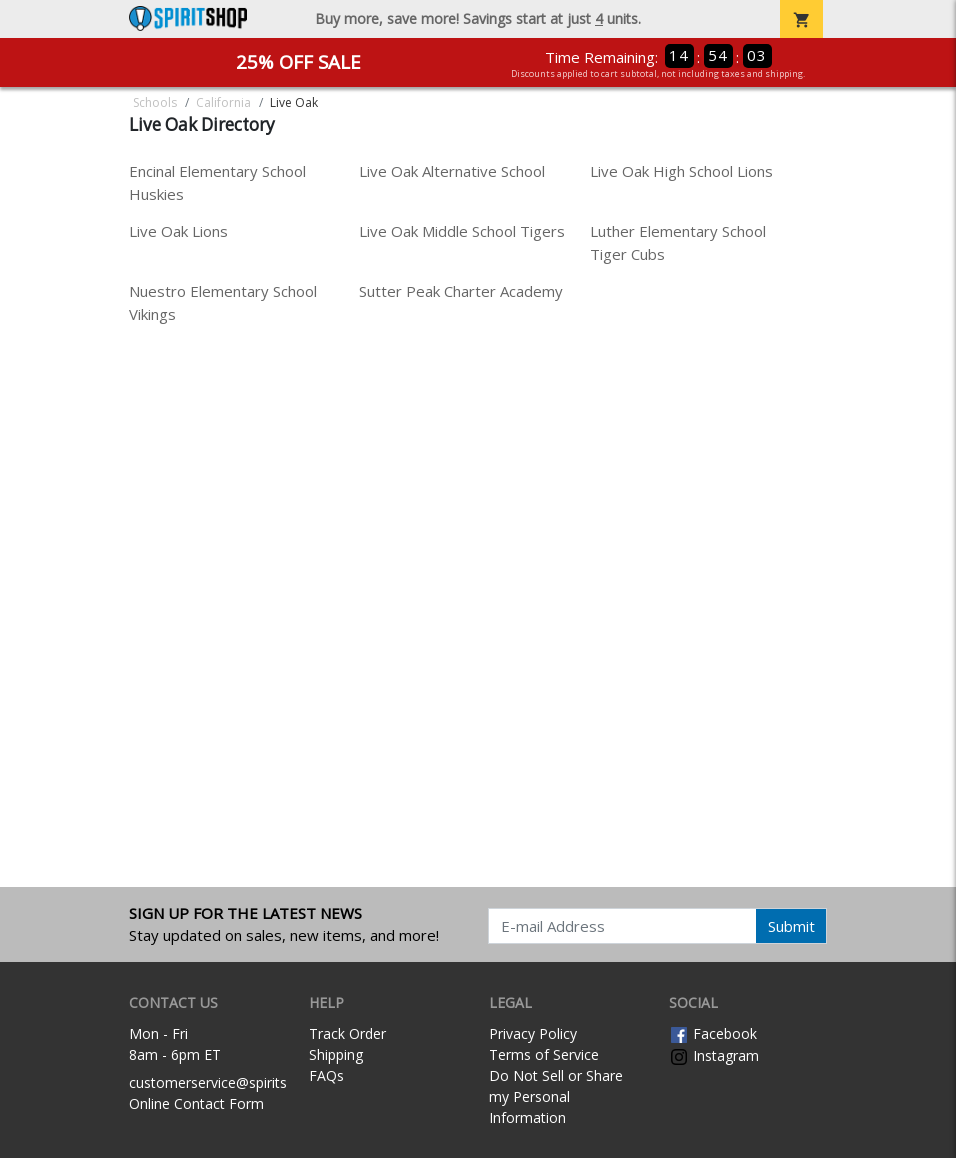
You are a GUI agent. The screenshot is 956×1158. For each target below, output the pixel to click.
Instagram (714, 1055)
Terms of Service (544, 1054)
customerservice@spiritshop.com (236, 1082)
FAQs (326, 1075)
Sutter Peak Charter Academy (461, 291)
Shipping (336, 1054)
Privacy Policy (533, 1033)
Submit (791, 926)
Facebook (713, 1033)
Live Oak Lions (178, 231)
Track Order (347, 1033)
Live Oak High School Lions (681, 171)
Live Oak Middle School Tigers (462, 231)
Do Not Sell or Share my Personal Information (556, 1096)
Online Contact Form (196, 1103)
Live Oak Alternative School (452, 171)
